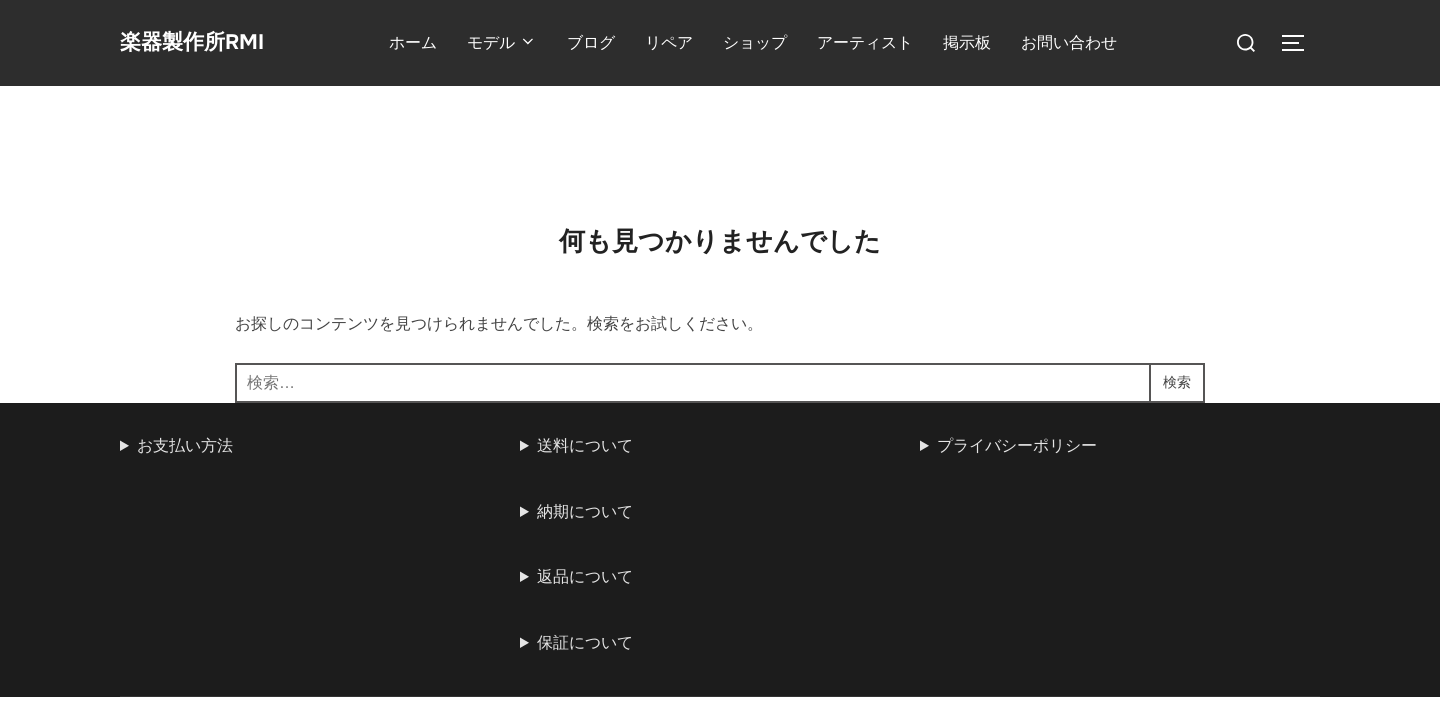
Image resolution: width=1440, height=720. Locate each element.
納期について (585, 425)
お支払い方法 (185, 359)
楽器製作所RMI (209, 42)
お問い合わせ (1087, 42)
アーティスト (883, 42)
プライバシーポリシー (1017, 359)
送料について (585, 359)
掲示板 (985, 42)
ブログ (609, 42)
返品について (585, 490)
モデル (520, 42)
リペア (687, 42)
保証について (585, 556)
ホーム (431, 42)
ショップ (773, 42)
